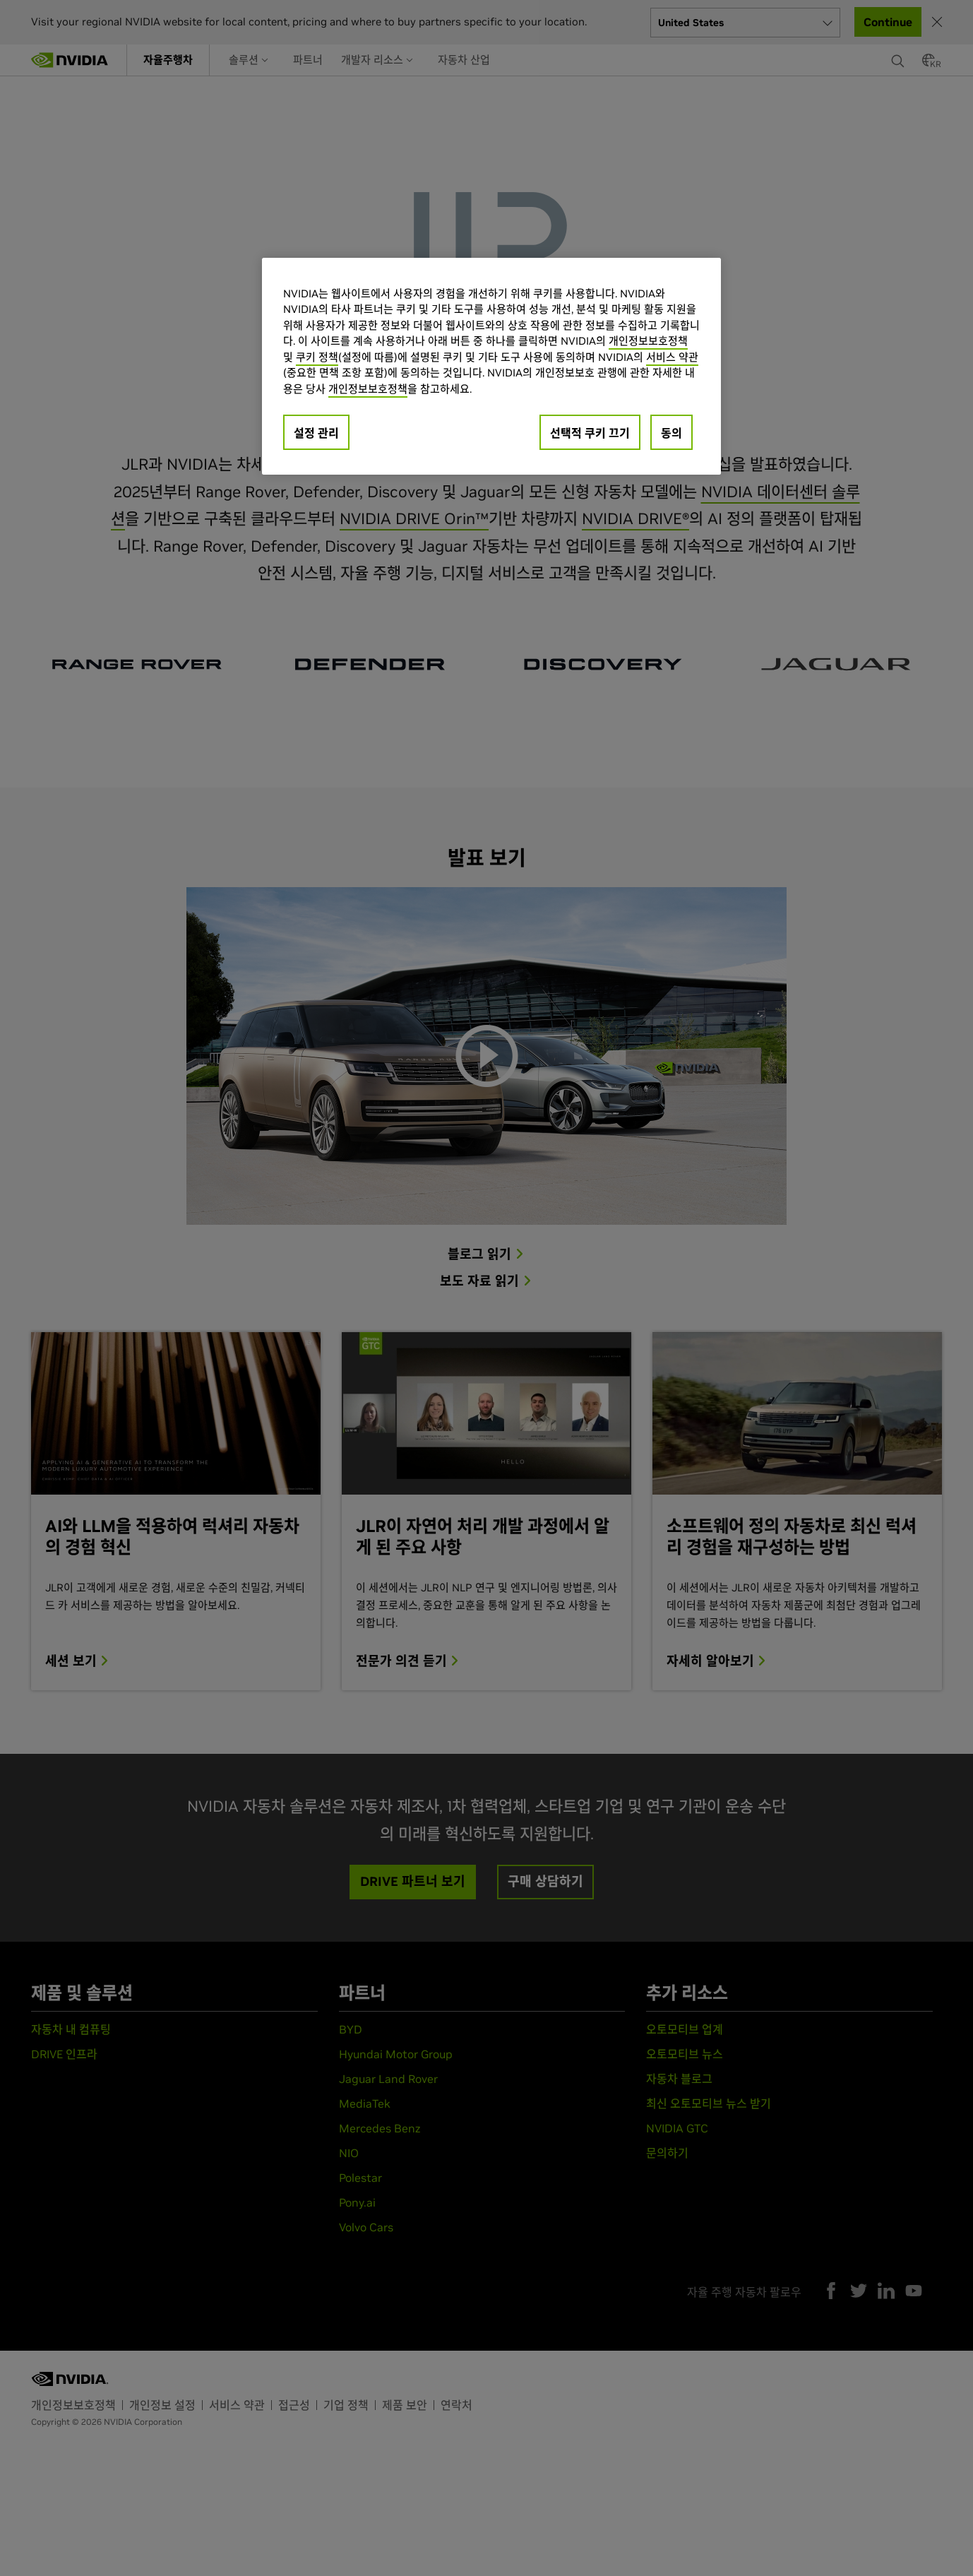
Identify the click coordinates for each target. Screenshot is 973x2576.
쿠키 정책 (317, 357)
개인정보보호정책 (648, 341)
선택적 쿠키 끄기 (590, 433)
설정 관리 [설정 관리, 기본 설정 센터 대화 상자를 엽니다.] (316, 433)
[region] (491, 366)
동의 (671, 433)
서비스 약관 (672, 357)
